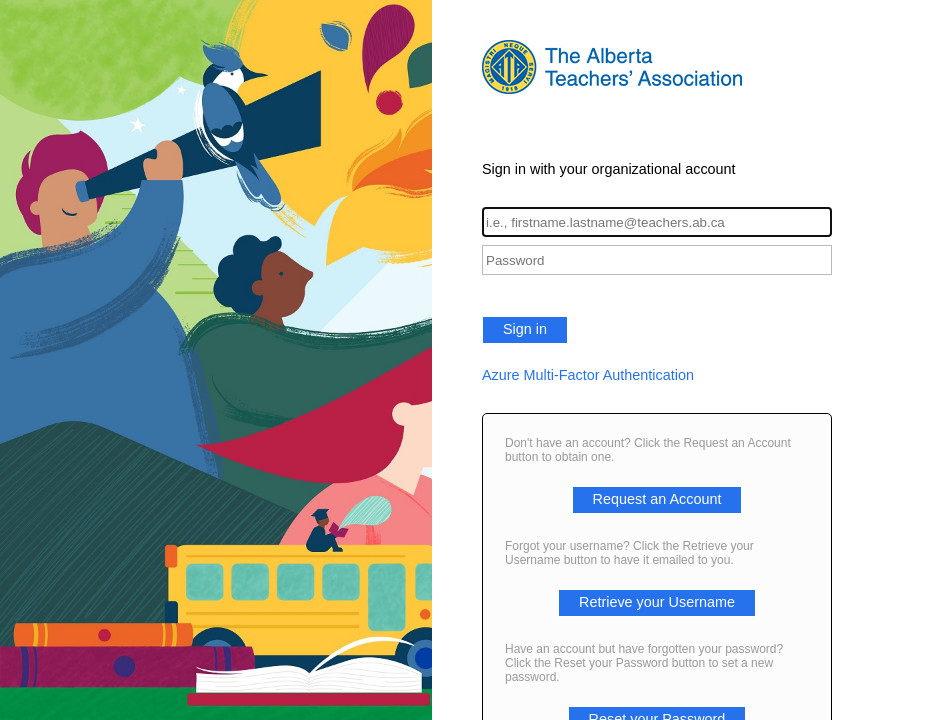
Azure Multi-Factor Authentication (588, 375)
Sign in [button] (525, 329)
